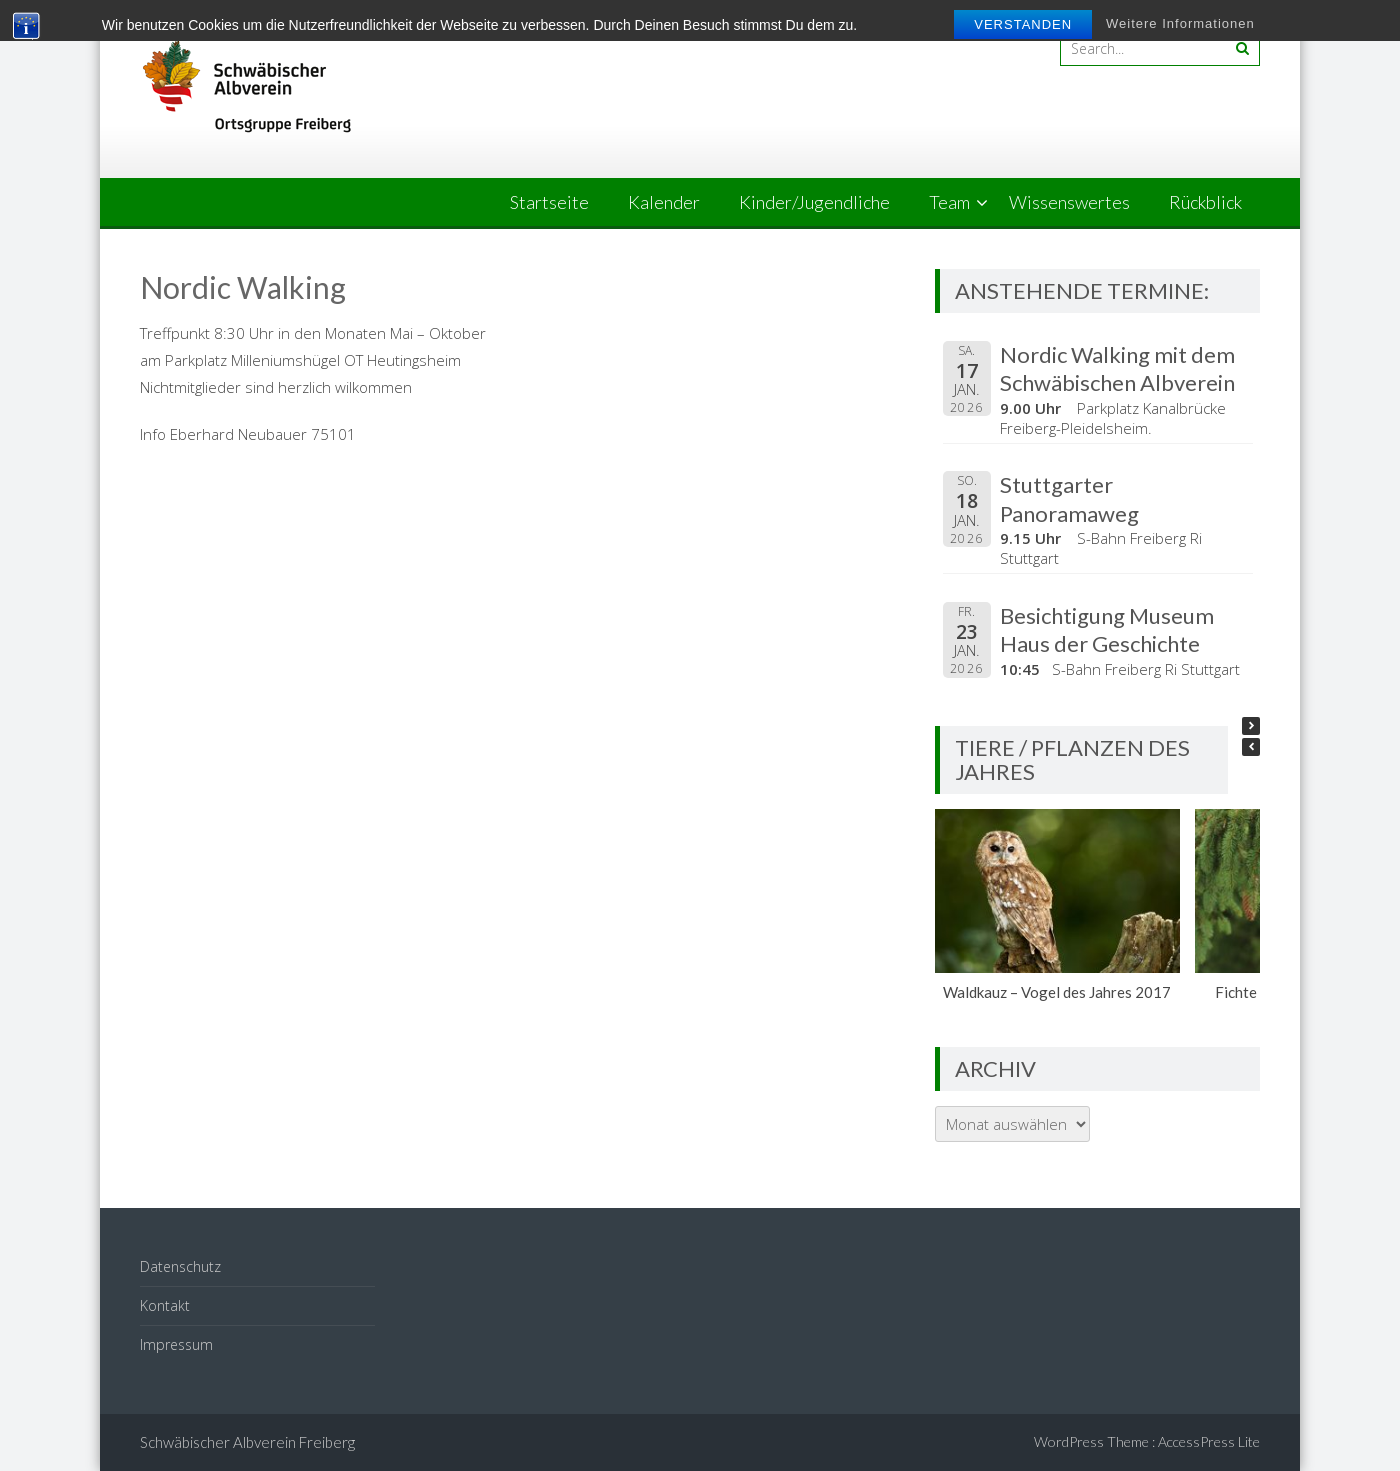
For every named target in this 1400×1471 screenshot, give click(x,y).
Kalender (664, 202)
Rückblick (1205, 202)
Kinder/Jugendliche (814, 202)
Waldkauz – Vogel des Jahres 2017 (1058, 992)
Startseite (549, 202)
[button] (1251, 726)
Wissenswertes (1069, 202)
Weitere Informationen (1180, 23)
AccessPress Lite (1209, 1441)
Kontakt (165, 1305)
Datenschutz (180, 1266)
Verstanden (1023, 24)
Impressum (176, 1344)
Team (949, 202)
